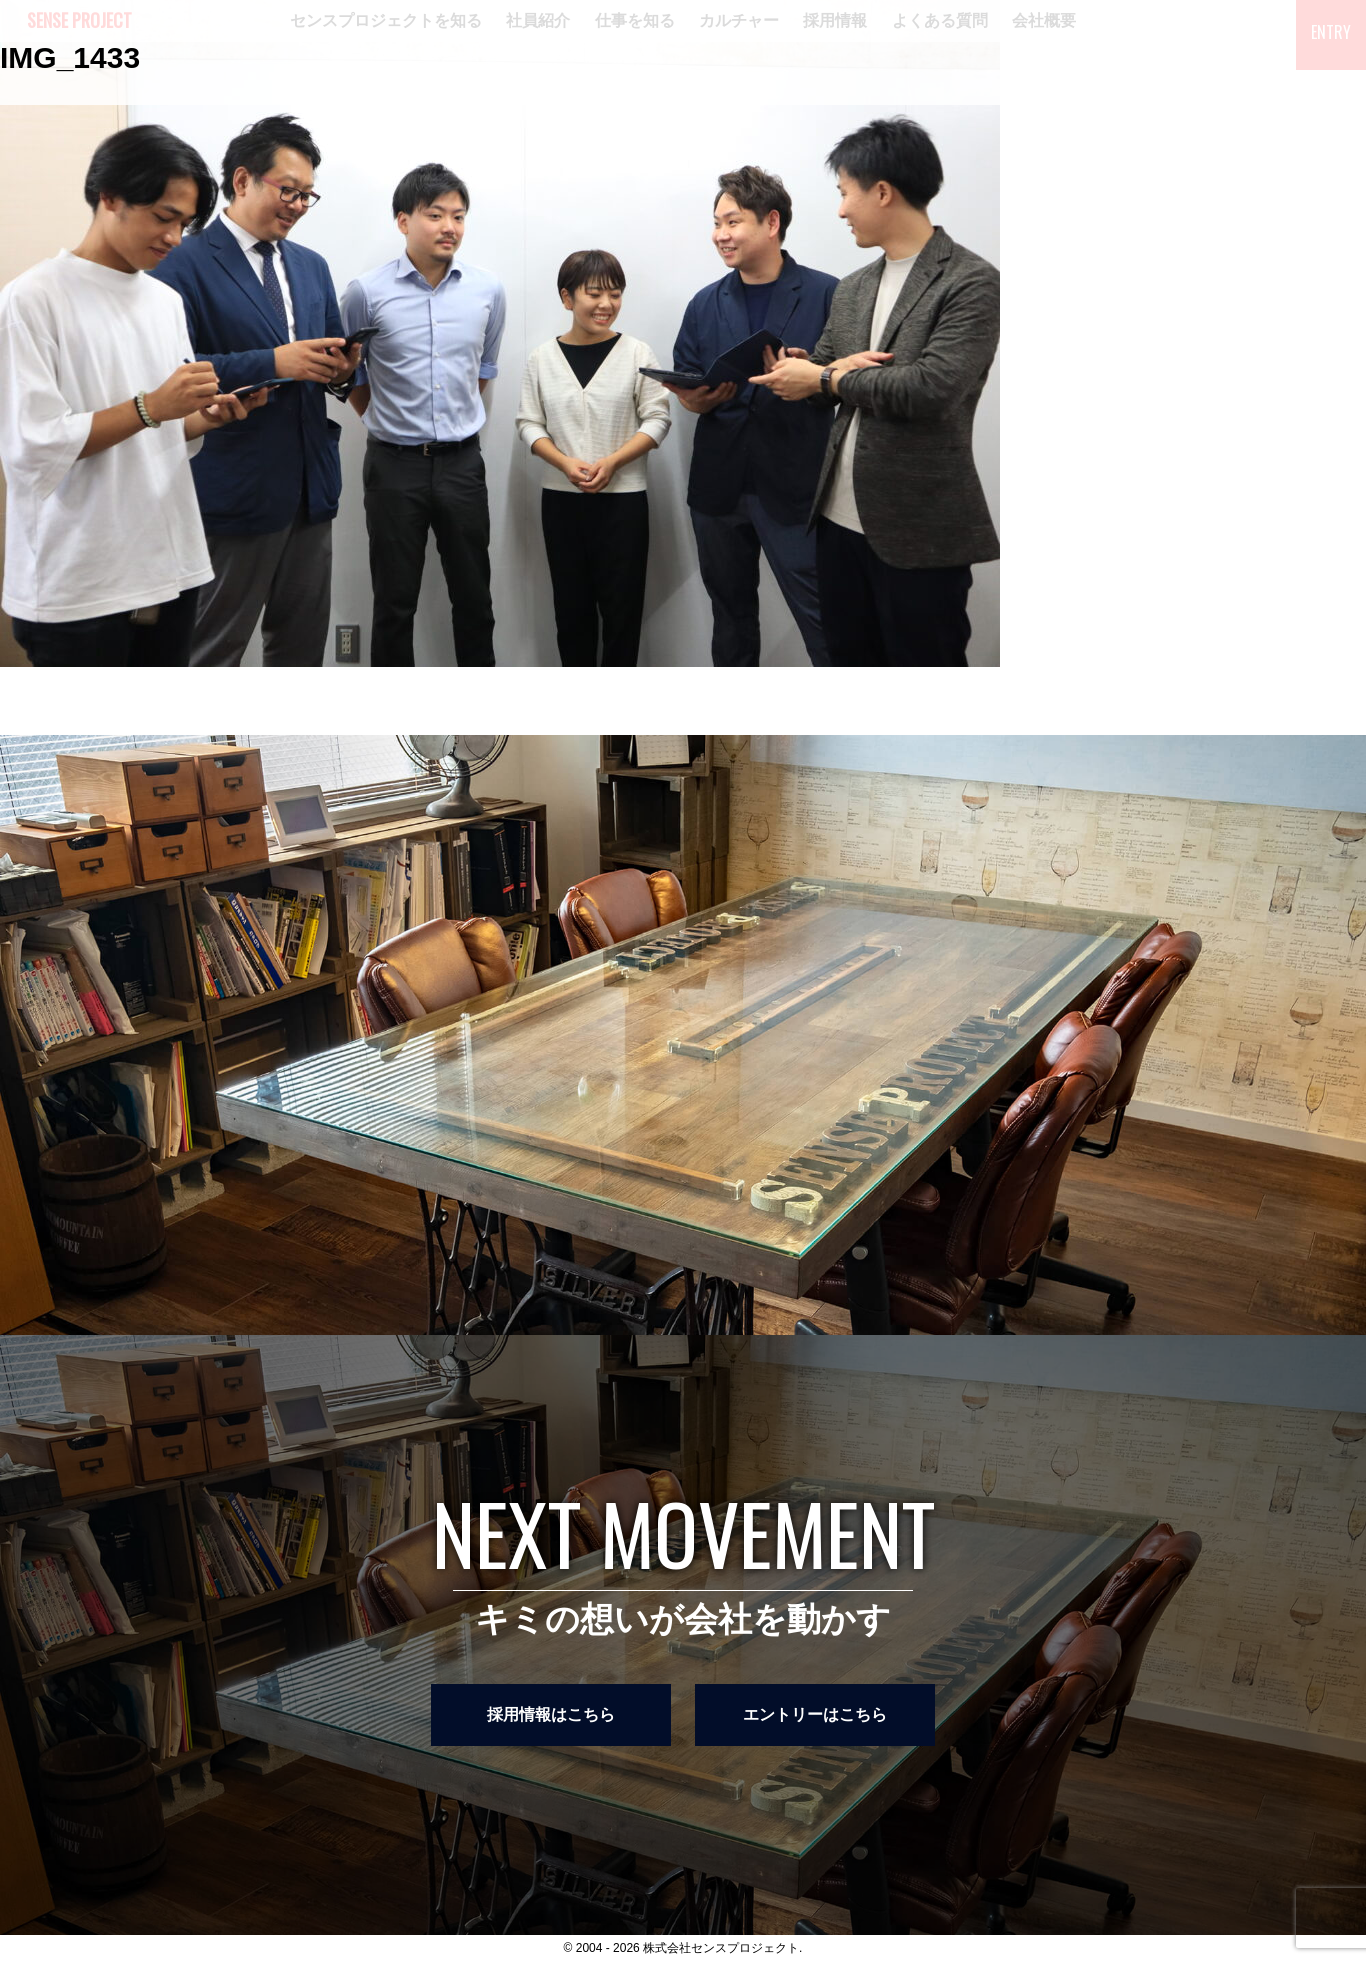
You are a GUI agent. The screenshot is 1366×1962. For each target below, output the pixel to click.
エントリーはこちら (815, 1714)
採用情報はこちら (551, 1714)
